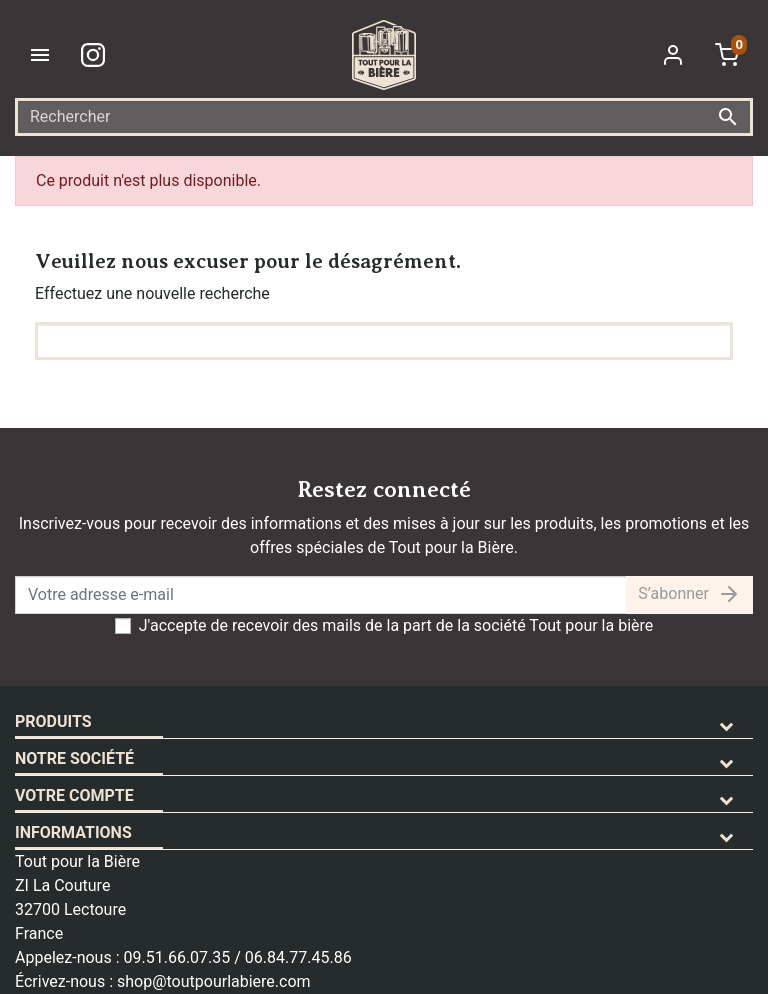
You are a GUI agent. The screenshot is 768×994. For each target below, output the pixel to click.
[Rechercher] (384, 117)
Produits (53, 721)
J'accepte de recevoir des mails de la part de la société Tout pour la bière (396, 625)
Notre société (74, 758)
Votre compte (74, 795)
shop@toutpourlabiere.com (214, 981)
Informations (73, 832)
